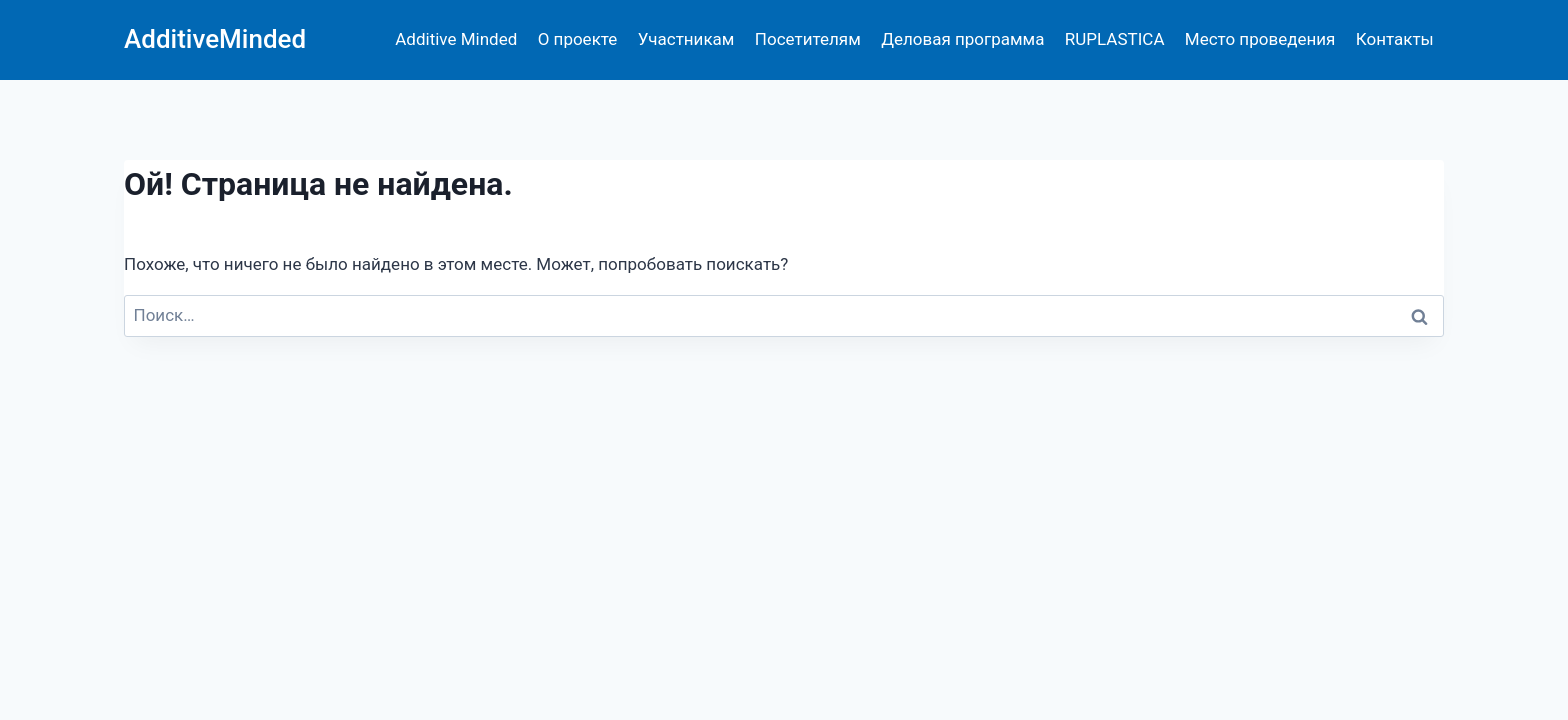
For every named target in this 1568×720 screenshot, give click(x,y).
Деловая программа (962, 39)
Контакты (1395, 39)
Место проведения (1260, 39)
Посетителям (808, 39)
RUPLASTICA (1115, 39)
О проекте (578, 39)
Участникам (686, 39)
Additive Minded (456, 39)
